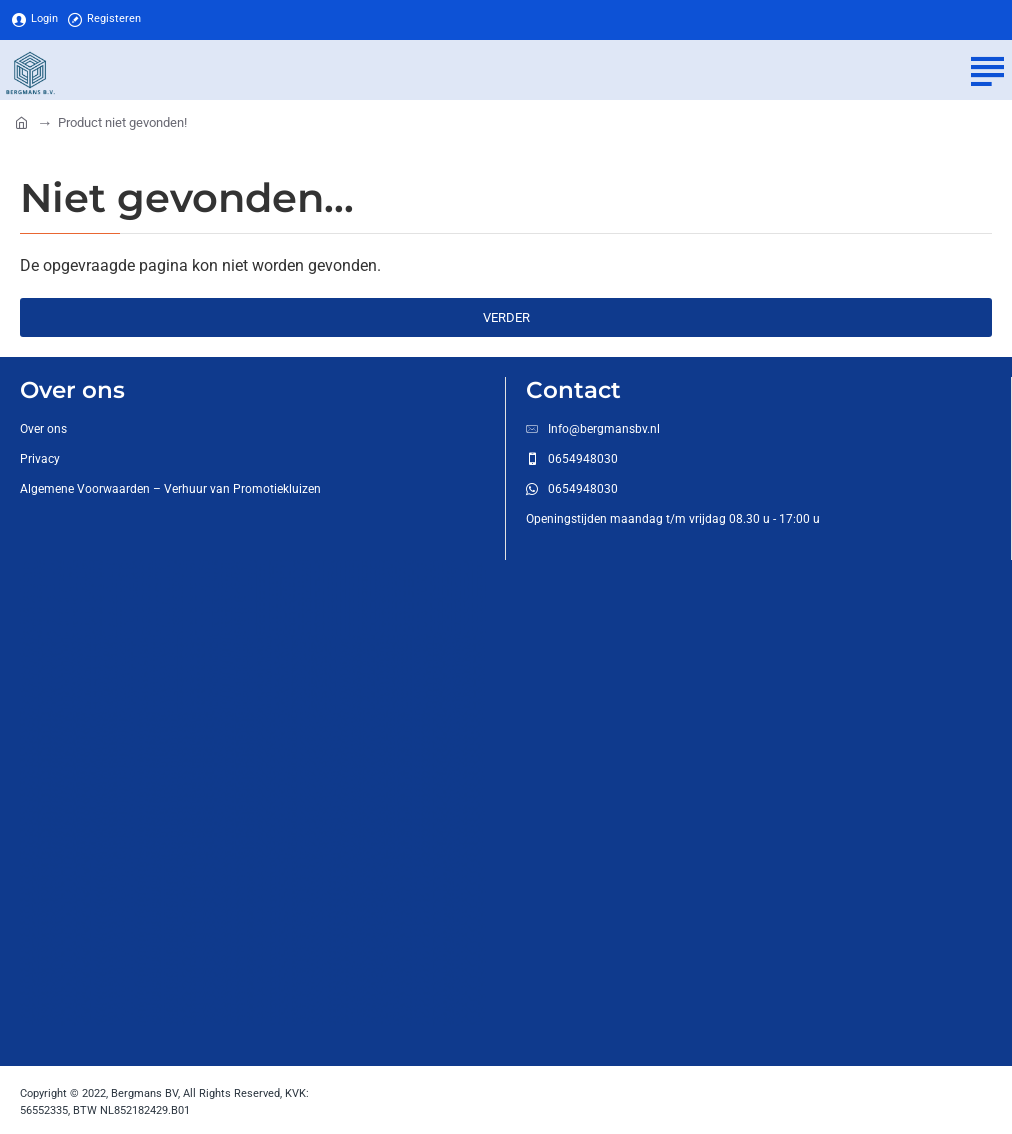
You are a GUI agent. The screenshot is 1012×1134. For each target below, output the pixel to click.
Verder (506, 317)
